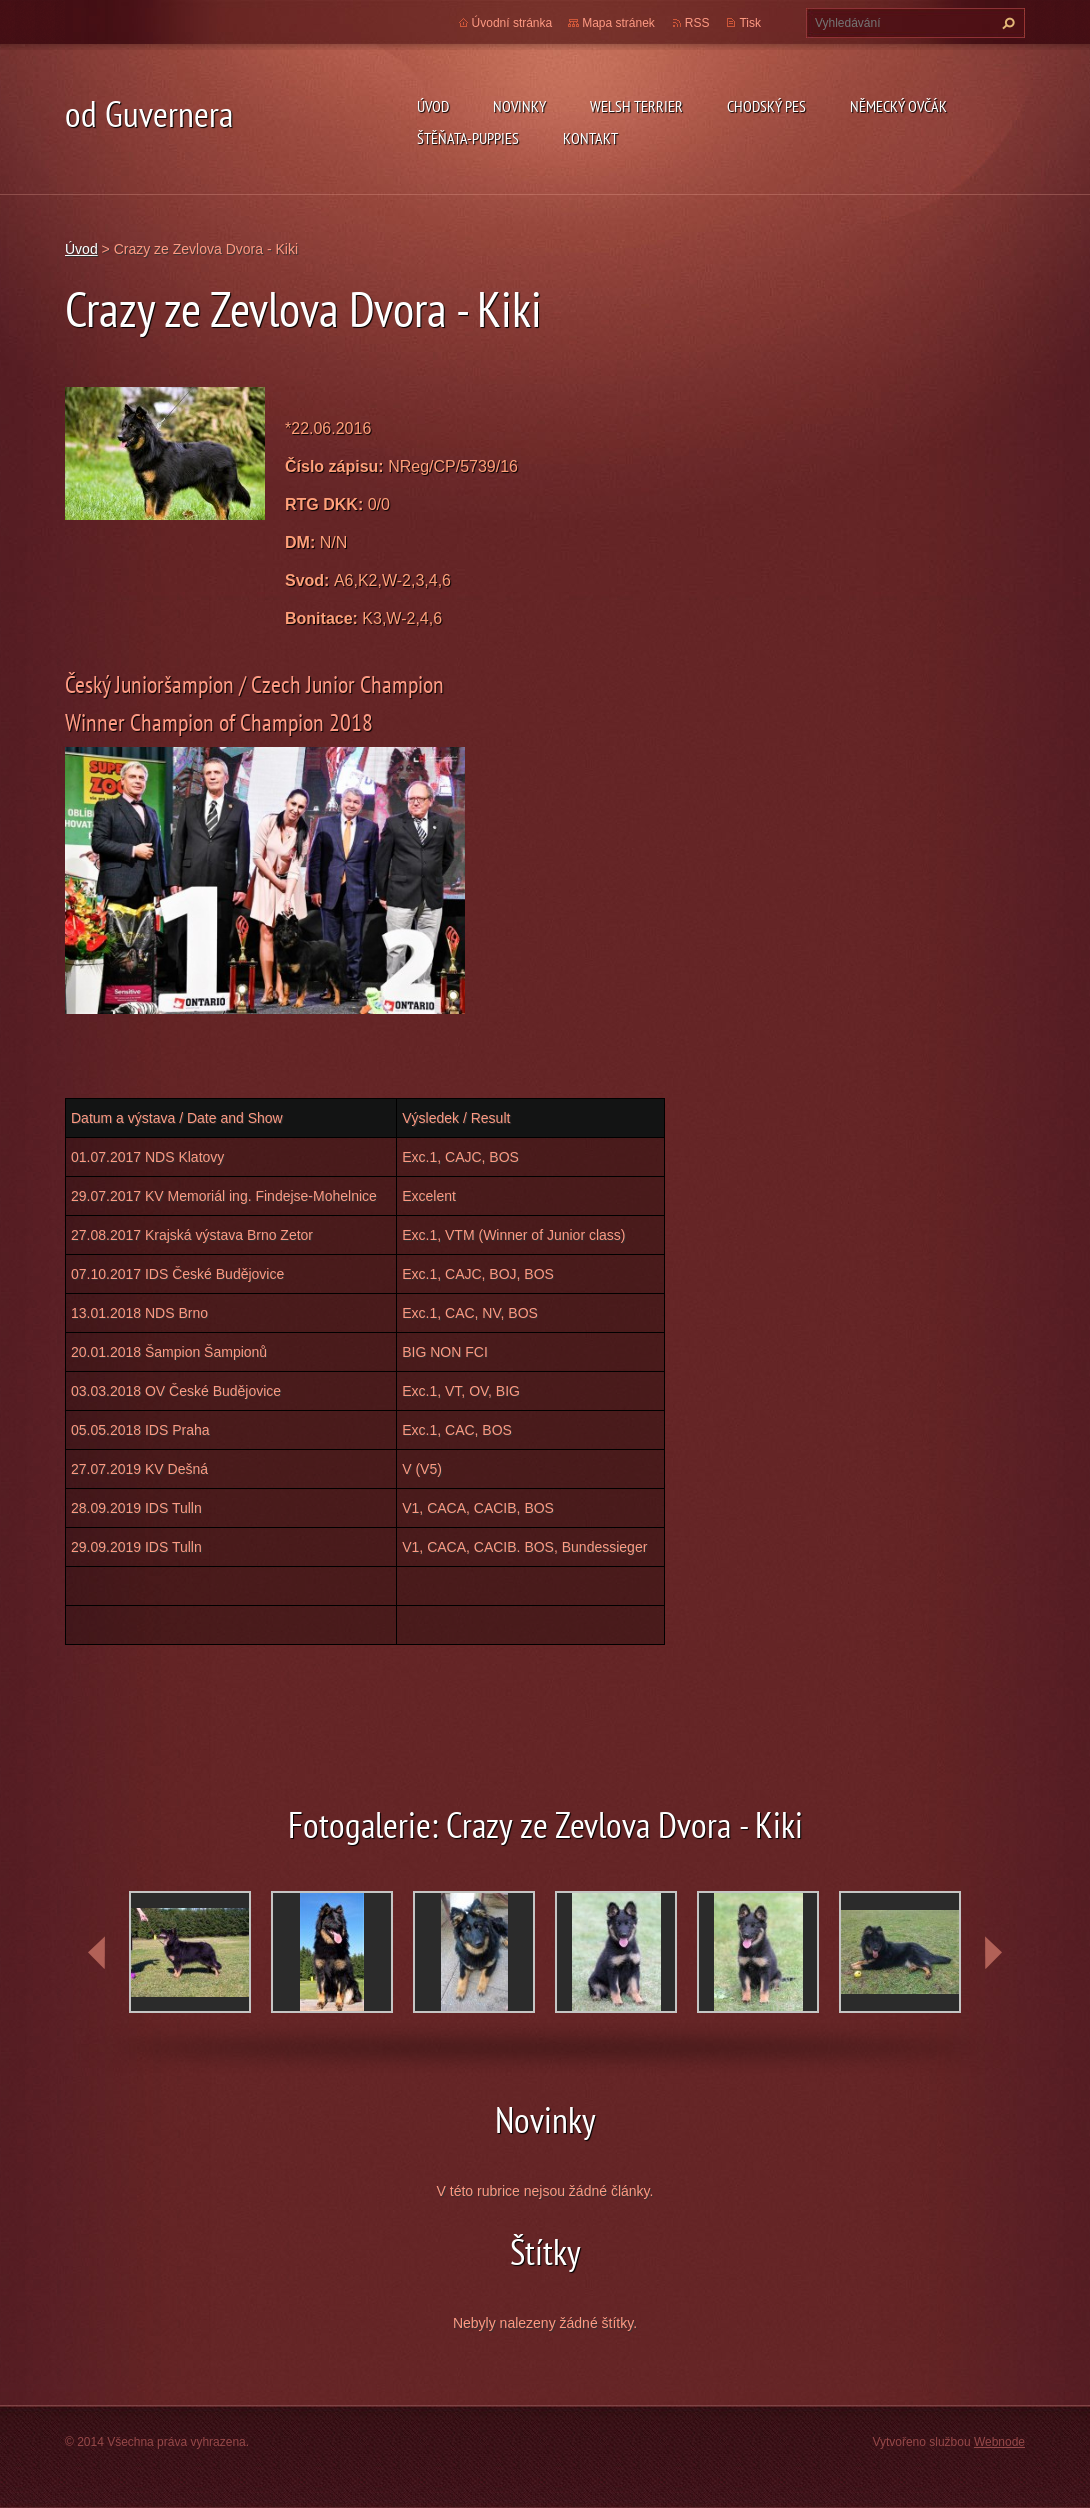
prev (97, 1953)
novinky (519, 106)
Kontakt (590, 138)
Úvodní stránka (512, 23)
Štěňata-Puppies (468, 138)
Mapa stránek (618, 23)
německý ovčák (898, 106)
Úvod (433, 106)
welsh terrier (636, 106)
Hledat (1006, 23)
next (993, 1953)
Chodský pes (766, 106)
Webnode (999, 2442)
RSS (697, 23)
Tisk (750, 23)
